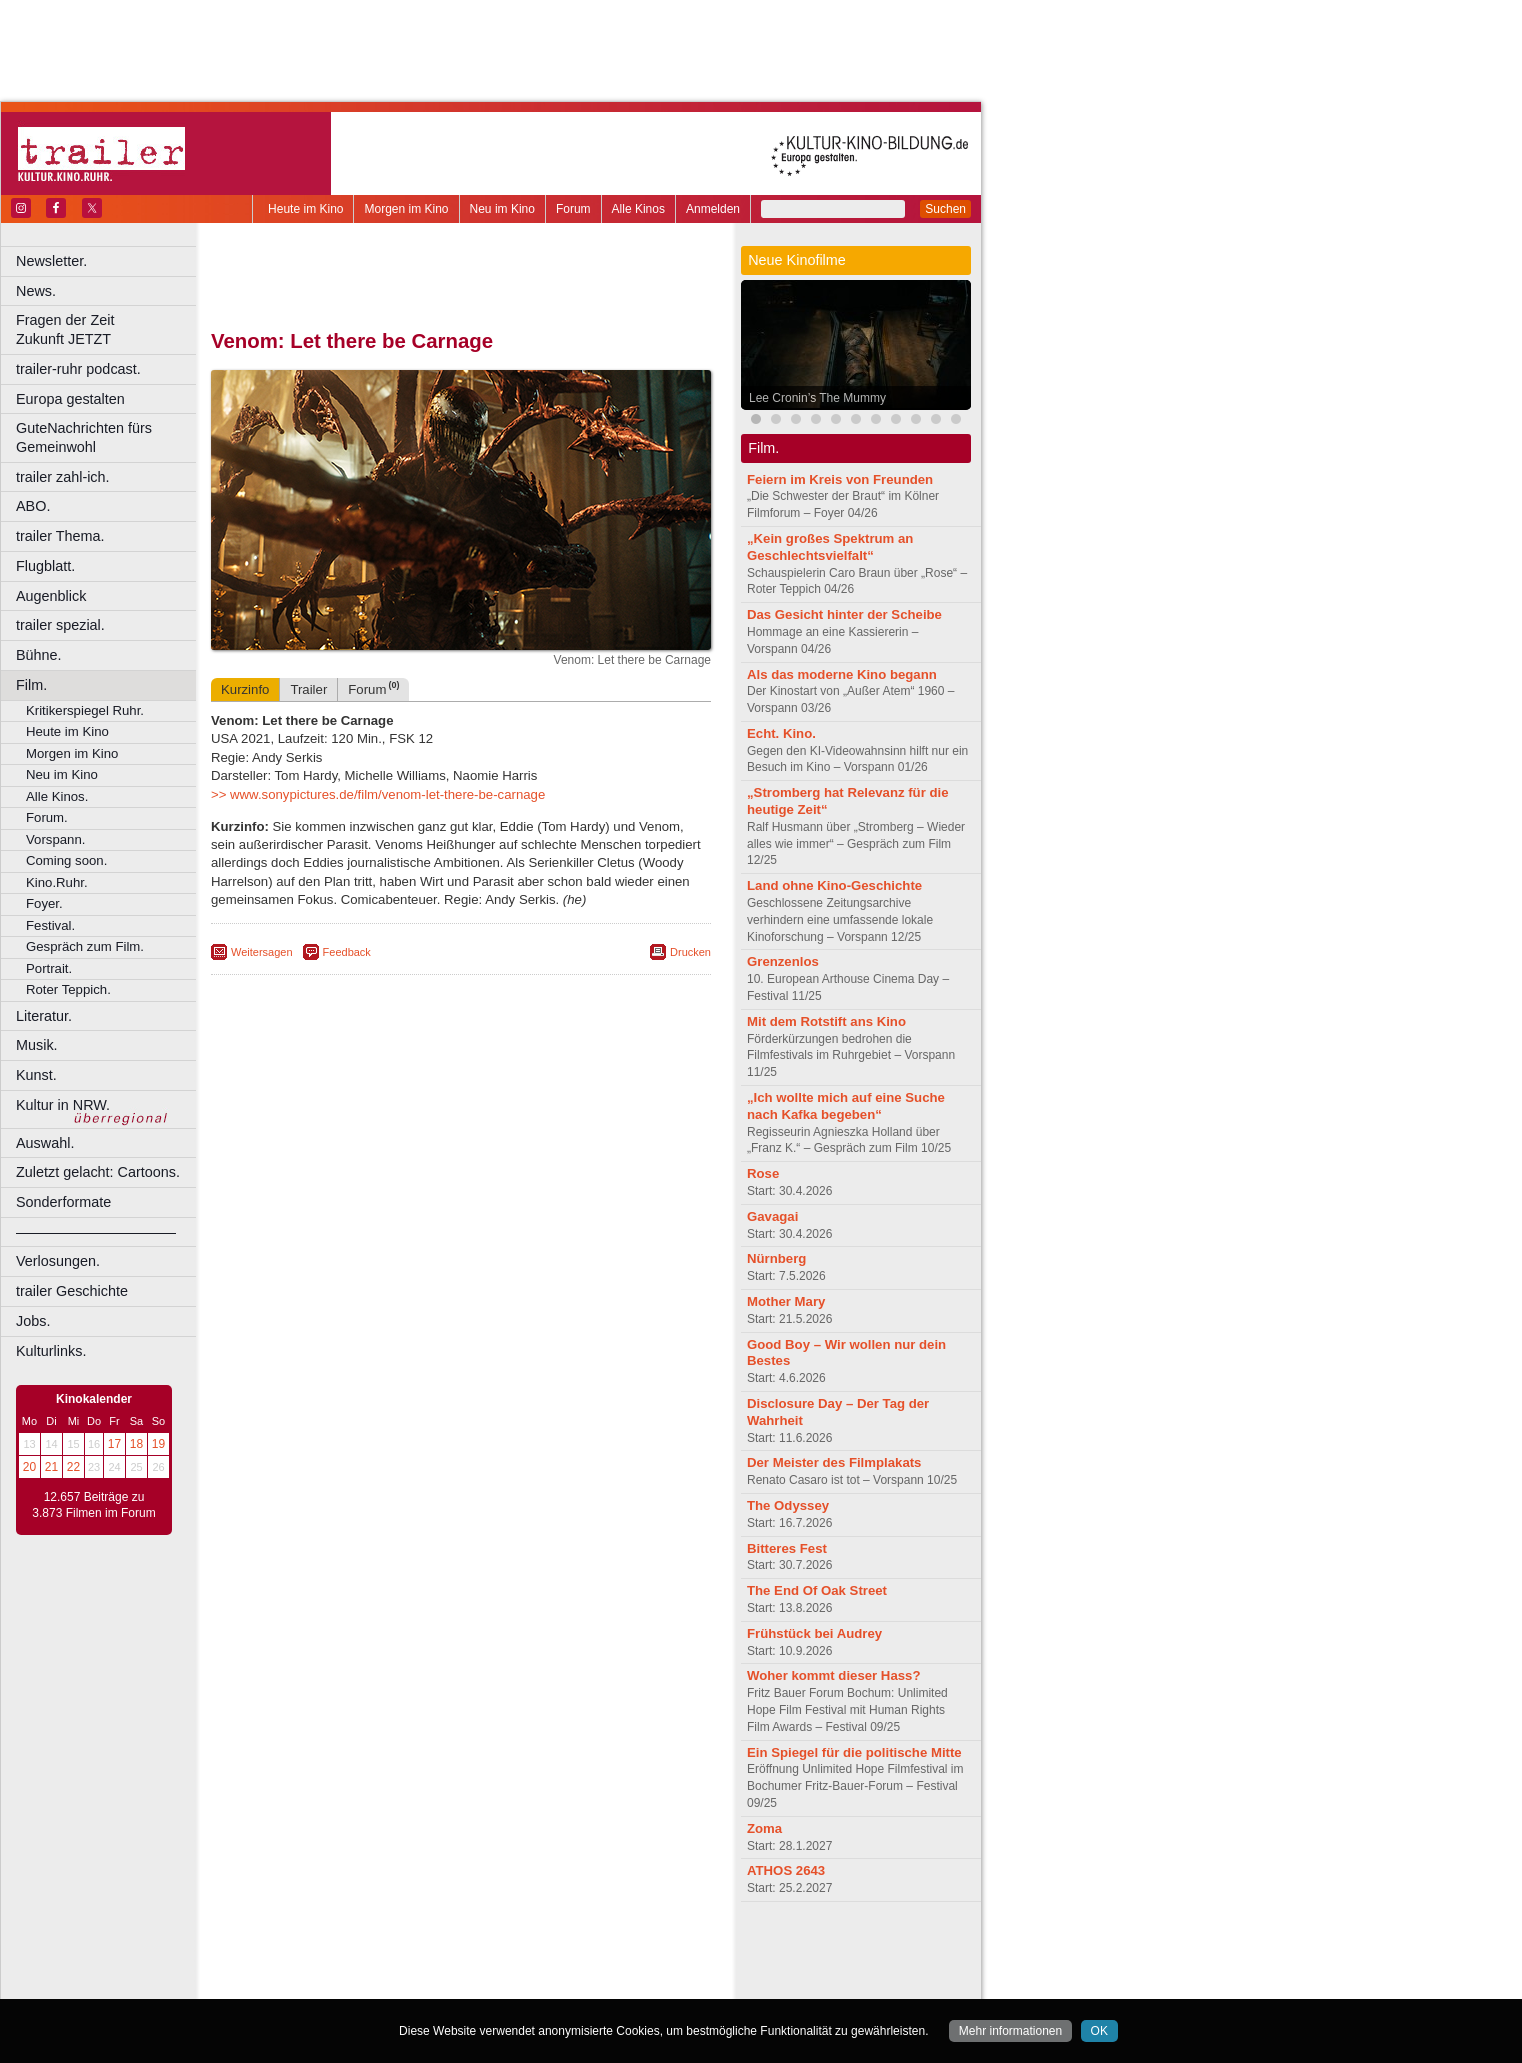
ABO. (33, 506)
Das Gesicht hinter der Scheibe (844, 614)
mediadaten (623, 1950)
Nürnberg (776, 1258)
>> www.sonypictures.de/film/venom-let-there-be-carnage (378, 794)
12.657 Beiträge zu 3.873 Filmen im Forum (93, 1505)
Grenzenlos (783, 961)
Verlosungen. (58, 1261)
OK (1099, 2031)
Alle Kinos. (57, 796)
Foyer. (44, 903)
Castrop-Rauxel (412, 1984)
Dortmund (487, 1984)
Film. (31, 685)
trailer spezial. (60, 625)
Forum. (47, 817)
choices (354, 1967)
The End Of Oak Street (817, 1590)
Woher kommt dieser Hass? (833, 1675)
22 (73, 1467)
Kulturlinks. (51, 1351)
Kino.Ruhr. (57, 882)
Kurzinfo (245, 689)
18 (136, 1444)
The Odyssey (788, 1505)
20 (29, 1467)
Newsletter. (51, 261)
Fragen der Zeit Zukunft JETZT (108, 329)
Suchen (945, 209)
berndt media (375, 1950)
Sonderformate (63, 1202)
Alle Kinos (638, 209)
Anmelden (713, 209)
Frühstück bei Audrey (814, 1633)
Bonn (351, 1984)
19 (158, 1444)
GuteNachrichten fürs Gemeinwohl (84, 437)
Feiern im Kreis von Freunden (840, 479)
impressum (449, 1950)
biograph (300, 1967)
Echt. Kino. (781, 733)
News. (36, 291)
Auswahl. (45, 1143)
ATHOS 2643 (786, 1870)
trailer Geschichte (72, 1291)
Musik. (37, 1045)
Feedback (347, 952)
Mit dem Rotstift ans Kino (826, 1021)
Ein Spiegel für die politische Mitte (854, 1752)
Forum (573, 209)
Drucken (690, 952)
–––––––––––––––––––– (96, 1232)
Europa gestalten (70, 399)
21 (51, 1467)
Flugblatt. (45, 566)
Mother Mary (786, 1301)
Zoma (764, 1828)
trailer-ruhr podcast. (78, 369)
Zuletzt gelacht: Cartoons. (98, 1172)
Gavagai (772, 1216)
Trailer (308, 689)
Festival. (50, 925)
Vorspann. (55, 839)
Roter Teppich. (68, 989)
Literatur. (44, 1016)
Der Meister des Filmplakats (834, 1462)
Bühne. (39, 655)
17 (114, 1444)
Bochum (308, 1984)
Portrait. (49, 968)
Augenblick (51, 596)
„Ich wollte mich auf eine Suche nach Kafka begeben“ (846, 1106)
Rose (763, 1173)
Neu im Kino (502, 209)
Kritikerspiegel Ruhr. (85, 710)
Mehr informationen (1010, 2031)
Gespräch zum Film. (85, 946)
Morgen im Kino (406, 209)
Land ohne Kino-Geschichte (834, 885)
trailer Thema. (60, 536)
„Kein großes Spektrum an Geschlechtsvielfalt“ (830, 547)
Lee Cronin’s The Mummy (817, 398)
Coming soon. (66, 860)
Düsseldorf (549, 1984)
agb (573, 1950)
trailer (461, 1967)
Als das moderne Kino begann (842, 674)
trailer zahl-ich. (63, 477)
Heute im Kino (305, 209)
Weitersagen (262, 952)
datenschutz (520, 1950)
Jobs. (33, 1321)
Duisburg (609, 1984)
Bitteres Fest (787, 1548)
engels (401, 1967)
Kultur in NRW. (63, 1105)
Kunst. (36, 1075)
